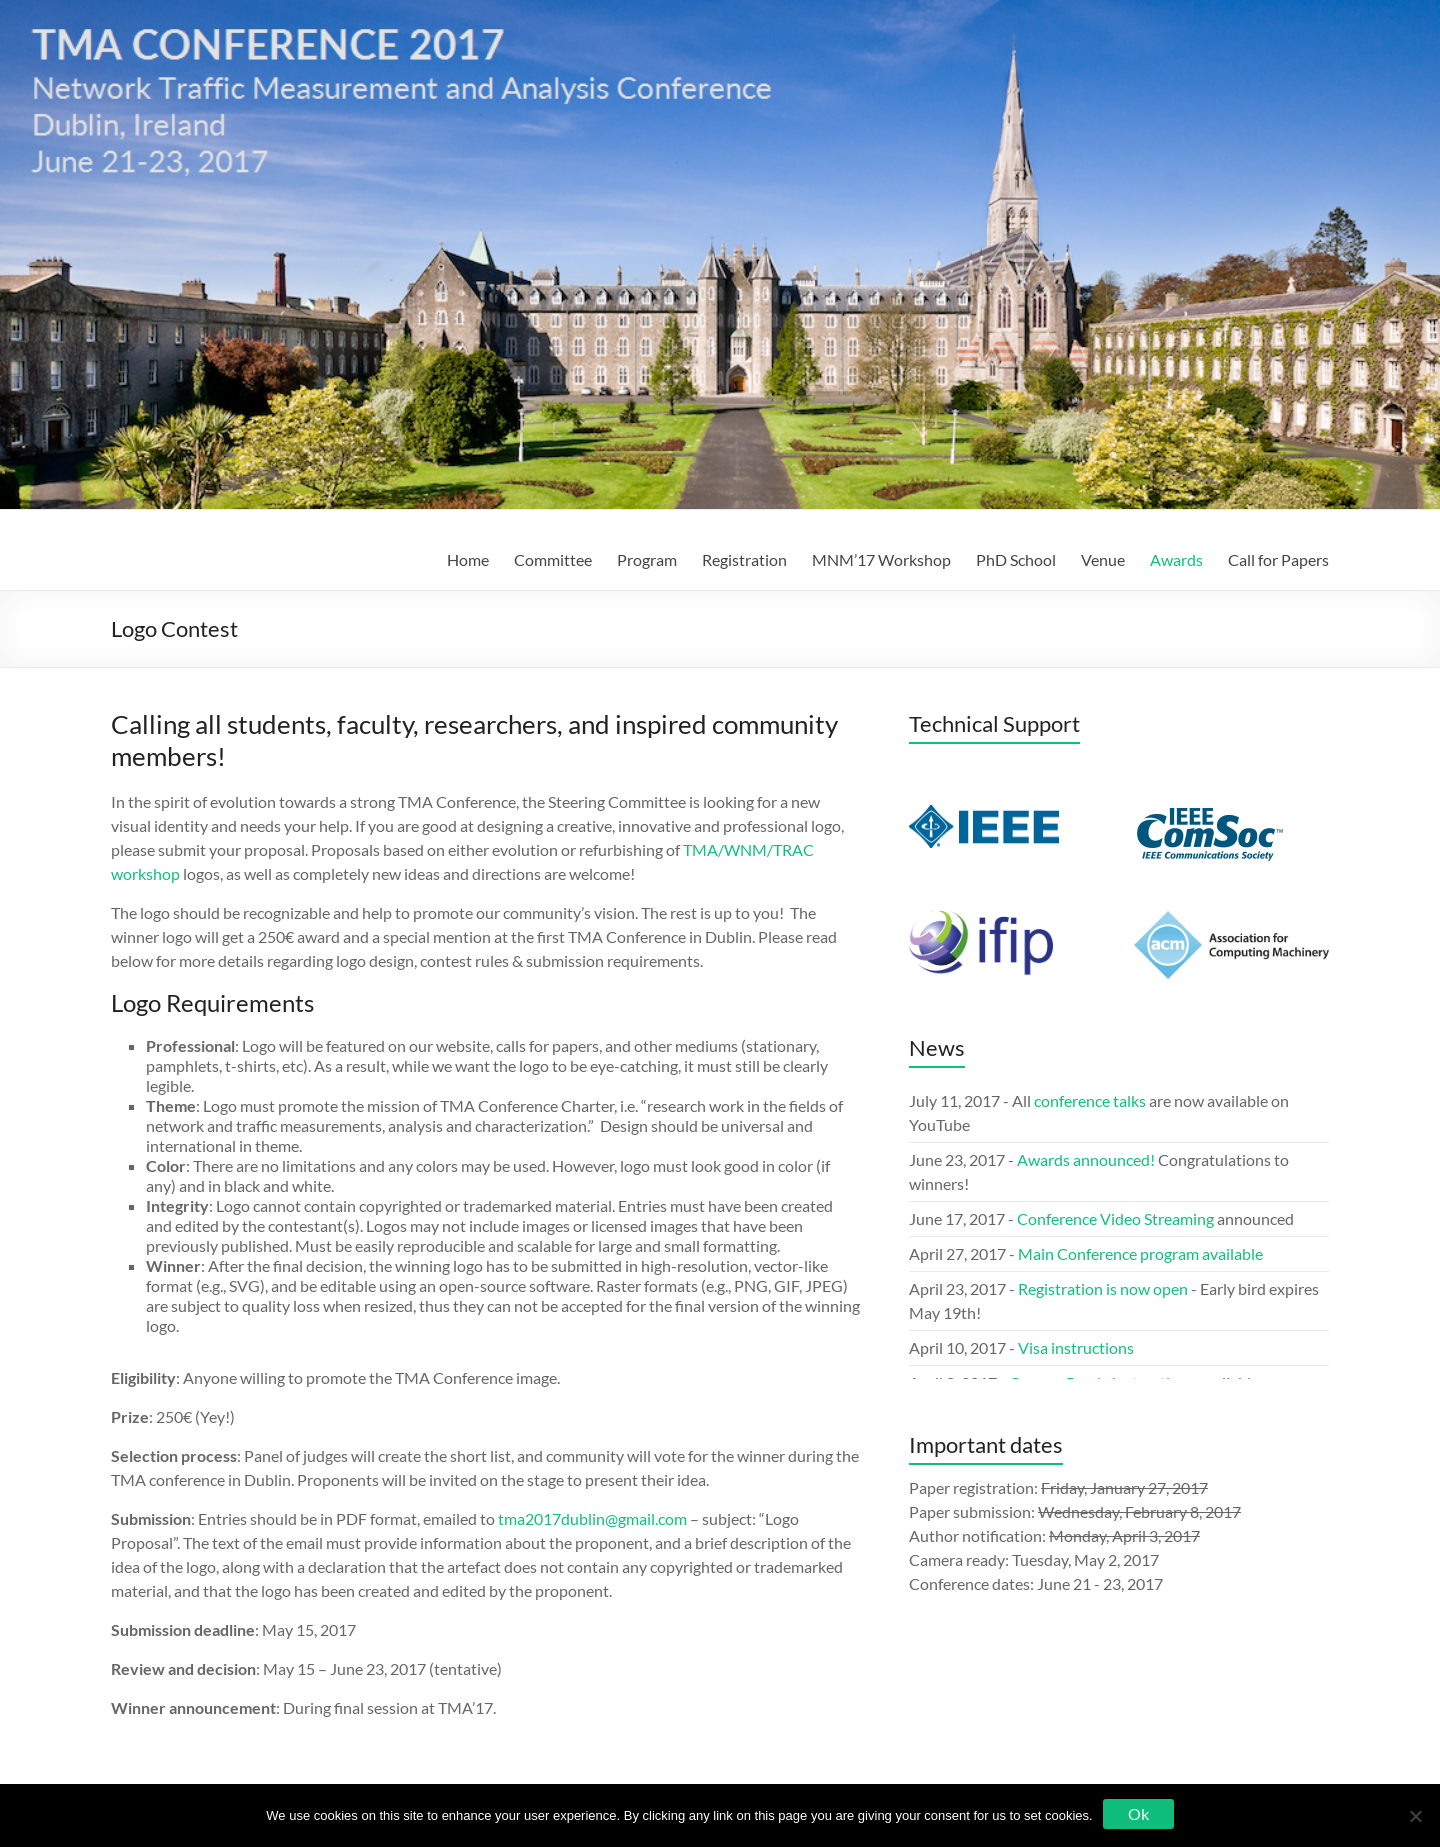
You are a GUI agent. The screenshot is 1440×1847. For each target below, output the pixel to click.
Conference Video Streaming (1115, 1218)
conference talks (1090, 1100)
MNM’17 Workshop (881, 559)
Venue (1103, 559)
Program (647, 559)
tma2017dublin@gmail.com (592, 1518)
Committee (553, 559)
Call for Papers (1278, 559)
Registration (744, 559)
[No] (1415, 1816)
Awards (1176, 559)
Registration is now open (1104, 1288)
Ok (1138, 1813)
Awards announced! (1086, 1159)
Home (468, 559)
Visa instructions (1076, 1347)
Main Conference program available (1140, 1253)
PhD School (1016, 559)
